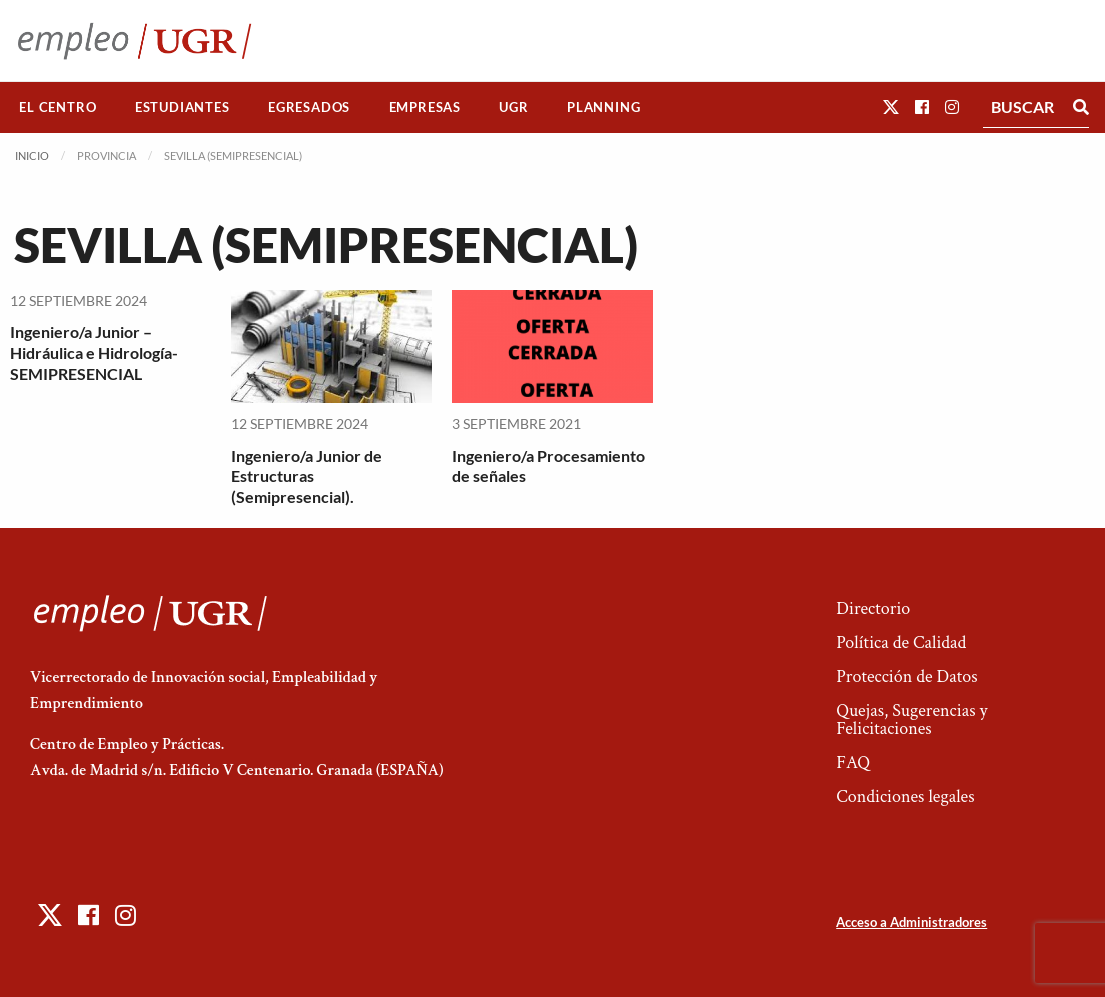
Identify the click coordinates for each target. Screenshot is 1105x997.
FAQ (853, 762)
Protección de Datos (906, 676)
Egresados (309, 107)
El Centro (57, 107)
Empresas (425, 107)
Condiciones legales (905, 796)
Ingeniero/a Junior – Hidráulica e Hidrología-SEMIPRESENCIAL (94, 352)
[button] (891, 106)
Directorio (873, 608)
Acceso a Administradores (911, 922)
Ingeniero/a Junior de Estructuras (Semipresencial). (306, 476)
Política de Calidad (901, 642)
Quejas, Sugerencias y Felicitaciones (911, 719)
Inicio (32, 155)
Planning (603, 107)
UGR (513, 107)
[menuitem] (58, 107)
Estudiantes (182, 107)
